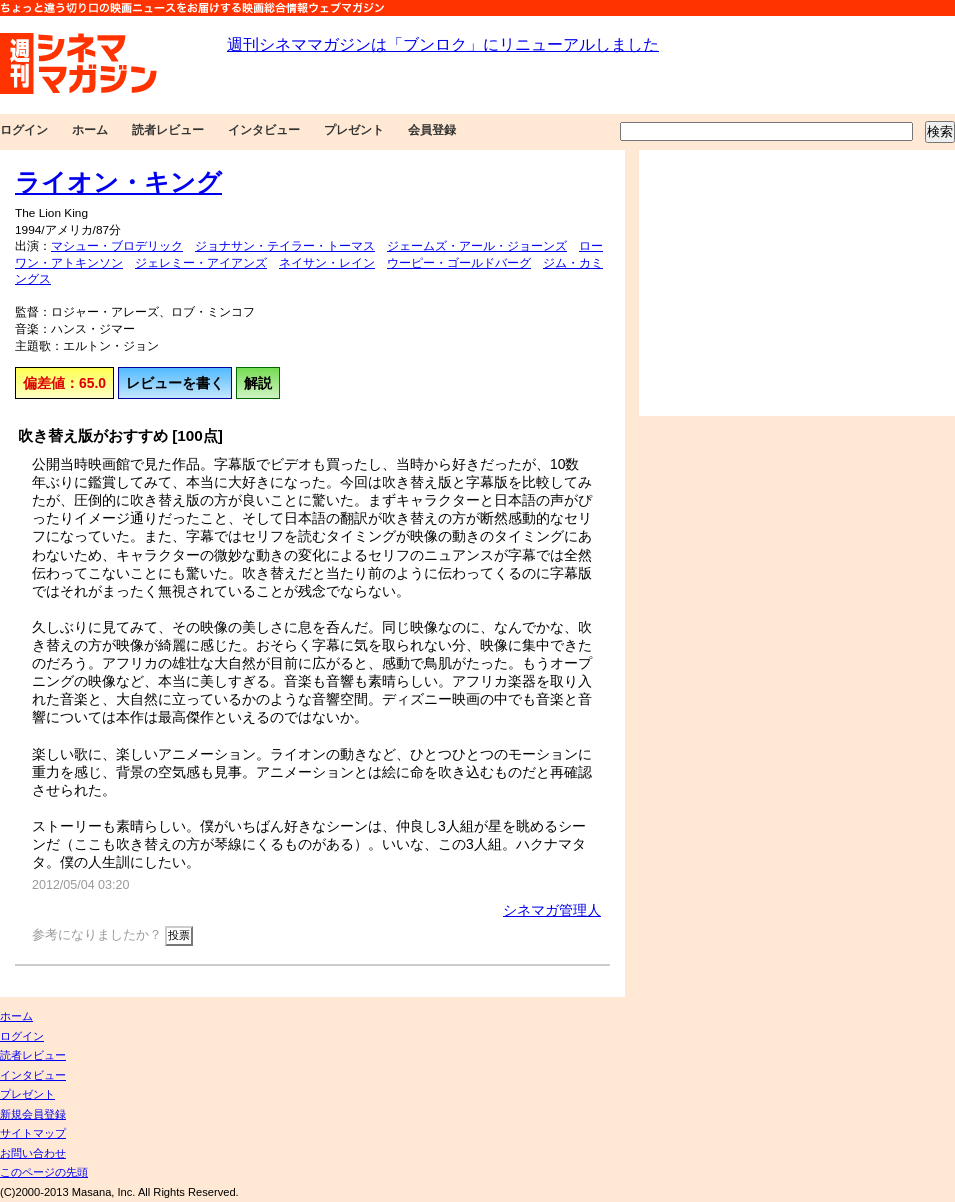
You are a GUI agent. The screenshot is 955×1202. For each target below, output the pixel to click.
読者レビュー (168, 130)
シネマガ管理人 (552, 910)
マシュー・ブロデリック (117, 246)
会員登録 (432, 130)
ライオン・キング (118, 182)
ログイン (24, 130)
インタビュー (264, 130)
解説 (258, 383)
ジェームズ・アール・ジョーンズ (477, 246)
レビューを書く (175, 383)
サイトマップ (33, 1133)
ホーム (90, 130)
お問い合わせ (33, 1153)
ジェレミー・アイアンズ (201, 263)
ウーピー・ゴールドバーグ (459, 263)
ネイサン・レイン (327, 263)
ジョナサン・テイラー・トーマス (285, 246)
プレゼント (354, 130)
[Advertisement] (784, 283)
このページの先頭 (44, 1172)
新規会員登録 (33, 1114)
